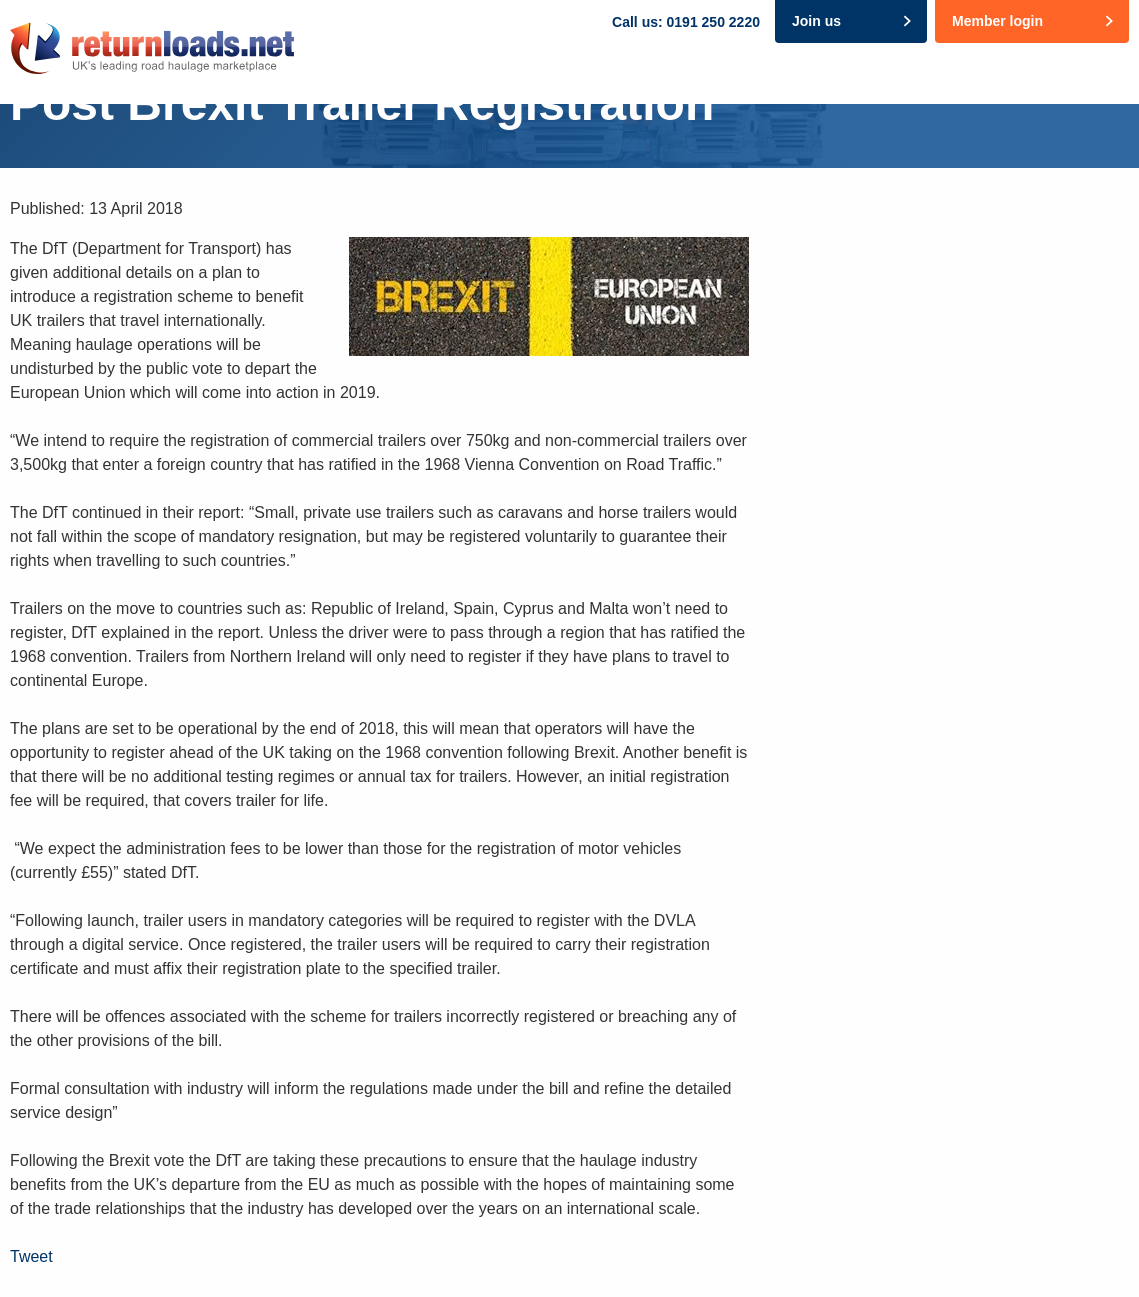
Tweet (31, 1256)
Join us (816, 21)
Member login (997, 21)
